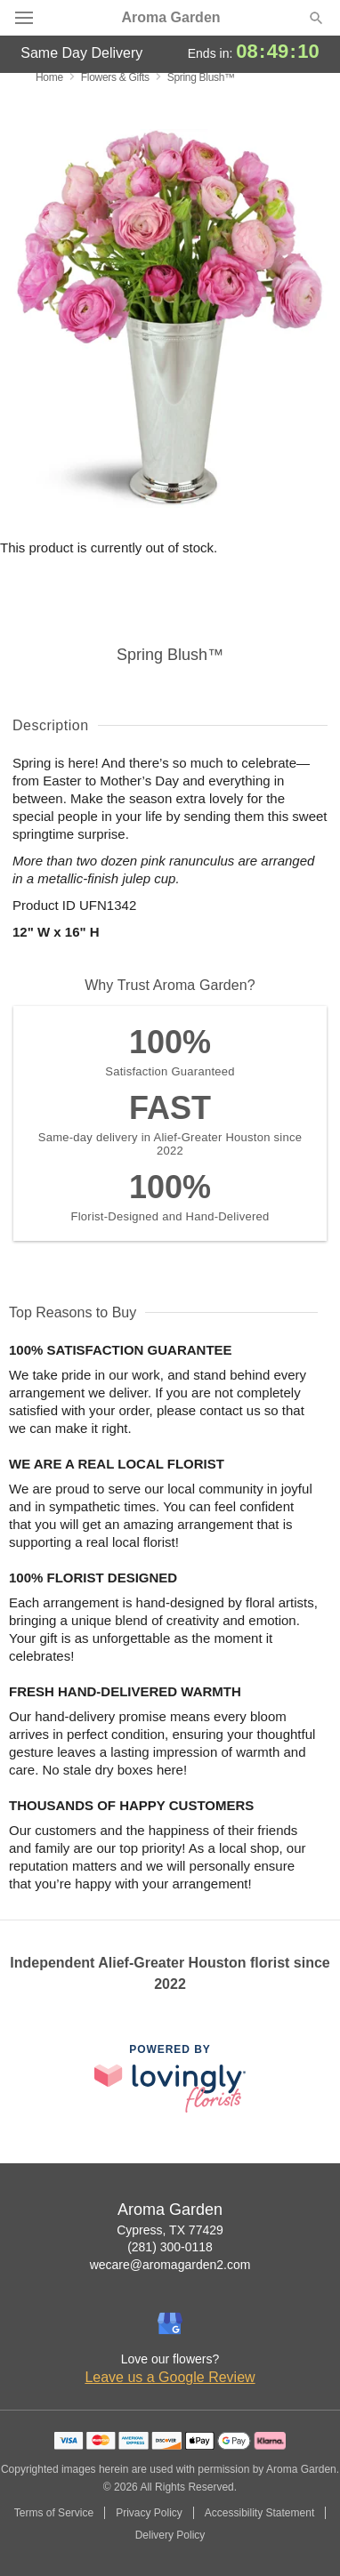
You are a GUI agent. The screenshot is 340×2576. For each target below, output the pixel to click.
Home (49, 77)
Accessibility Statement (259, 2513)
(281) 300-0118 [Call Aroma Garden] (170, 2247)
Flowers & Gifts (115, 77)
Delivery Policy (170, 2535)
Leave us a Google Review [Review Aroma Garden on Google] (170, 2377)
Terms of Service (53, 2513)
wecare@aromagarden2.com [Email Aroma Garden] (170, 2265)
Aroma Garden (170, 18)
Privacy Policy (149, 2513)
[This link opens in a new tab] (170, 2078)
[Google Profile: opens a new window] (170, 2323)
